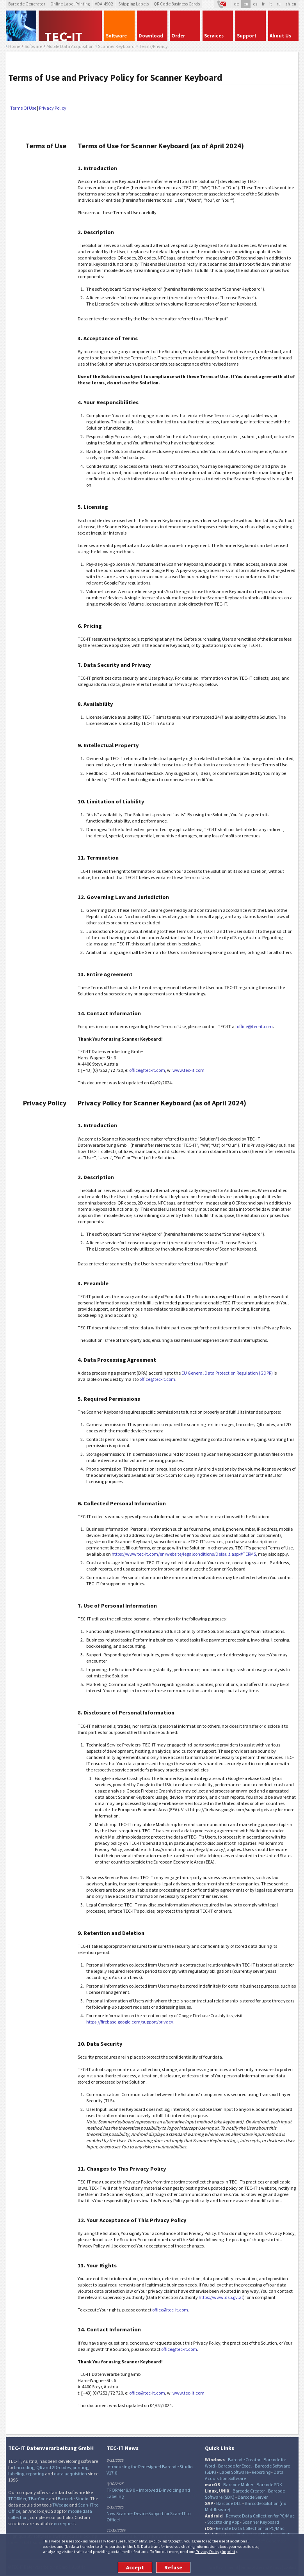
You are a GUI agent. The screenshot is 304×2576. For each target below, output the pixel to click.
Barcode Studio (73, 2498)
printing (80, 2467)
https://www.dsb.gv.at (221, 2297)
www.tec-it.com (188, 1070)
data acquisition (70, 2474)
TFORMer (17, 2498)
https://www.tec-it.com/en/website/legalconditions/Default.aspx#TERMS (184, 1554)
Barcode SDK (269, 2484)
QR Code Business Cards (177, 4)
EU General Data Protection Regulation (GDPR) (227, 1373)
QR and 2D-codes (53, 2467)
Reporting (261, 2472)
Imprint (228, 2551)
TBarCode (38, 2498)
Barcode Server (253, 2497)
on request (64, 2523)
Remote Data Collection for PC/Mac (260, 2516)
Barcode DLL (229, 2503)
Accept (135, 2567)
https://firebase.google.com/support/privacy (129, 2022)
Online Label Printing (70, 4)
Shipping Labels (133, 4)
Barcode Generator (26, 4)
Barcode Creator (244, 2459)
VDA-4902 (104, 4)
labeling (16, 2474)
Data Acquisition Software (244, 2475)
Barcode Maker (238, 2484)
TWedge (60, 2505)
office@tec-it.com (255, 1026)
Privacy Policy (207, 2551)
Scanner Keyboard (260, 2522)
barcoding (24, 2467)
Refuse (173, 2567)
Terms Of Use (23, 108)
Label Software (234, 2472)
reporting (35, 2474)
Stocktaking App (223, 2522)
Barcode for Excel (235, 2466)
